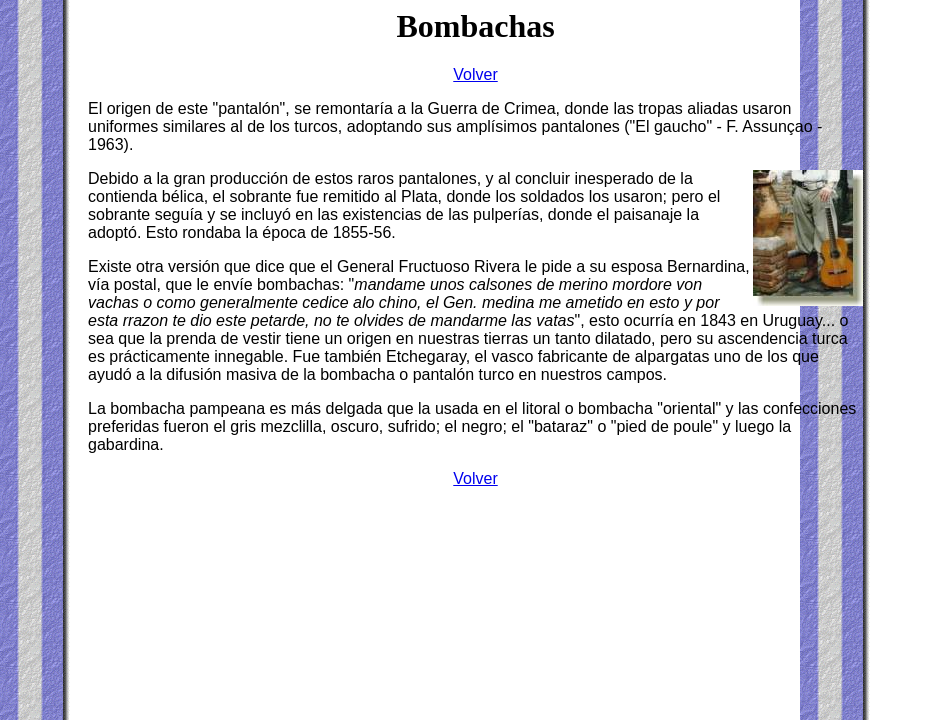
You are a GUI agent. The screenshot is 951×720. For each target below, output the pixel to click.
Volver (475, 478)
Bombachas (475, 26)
